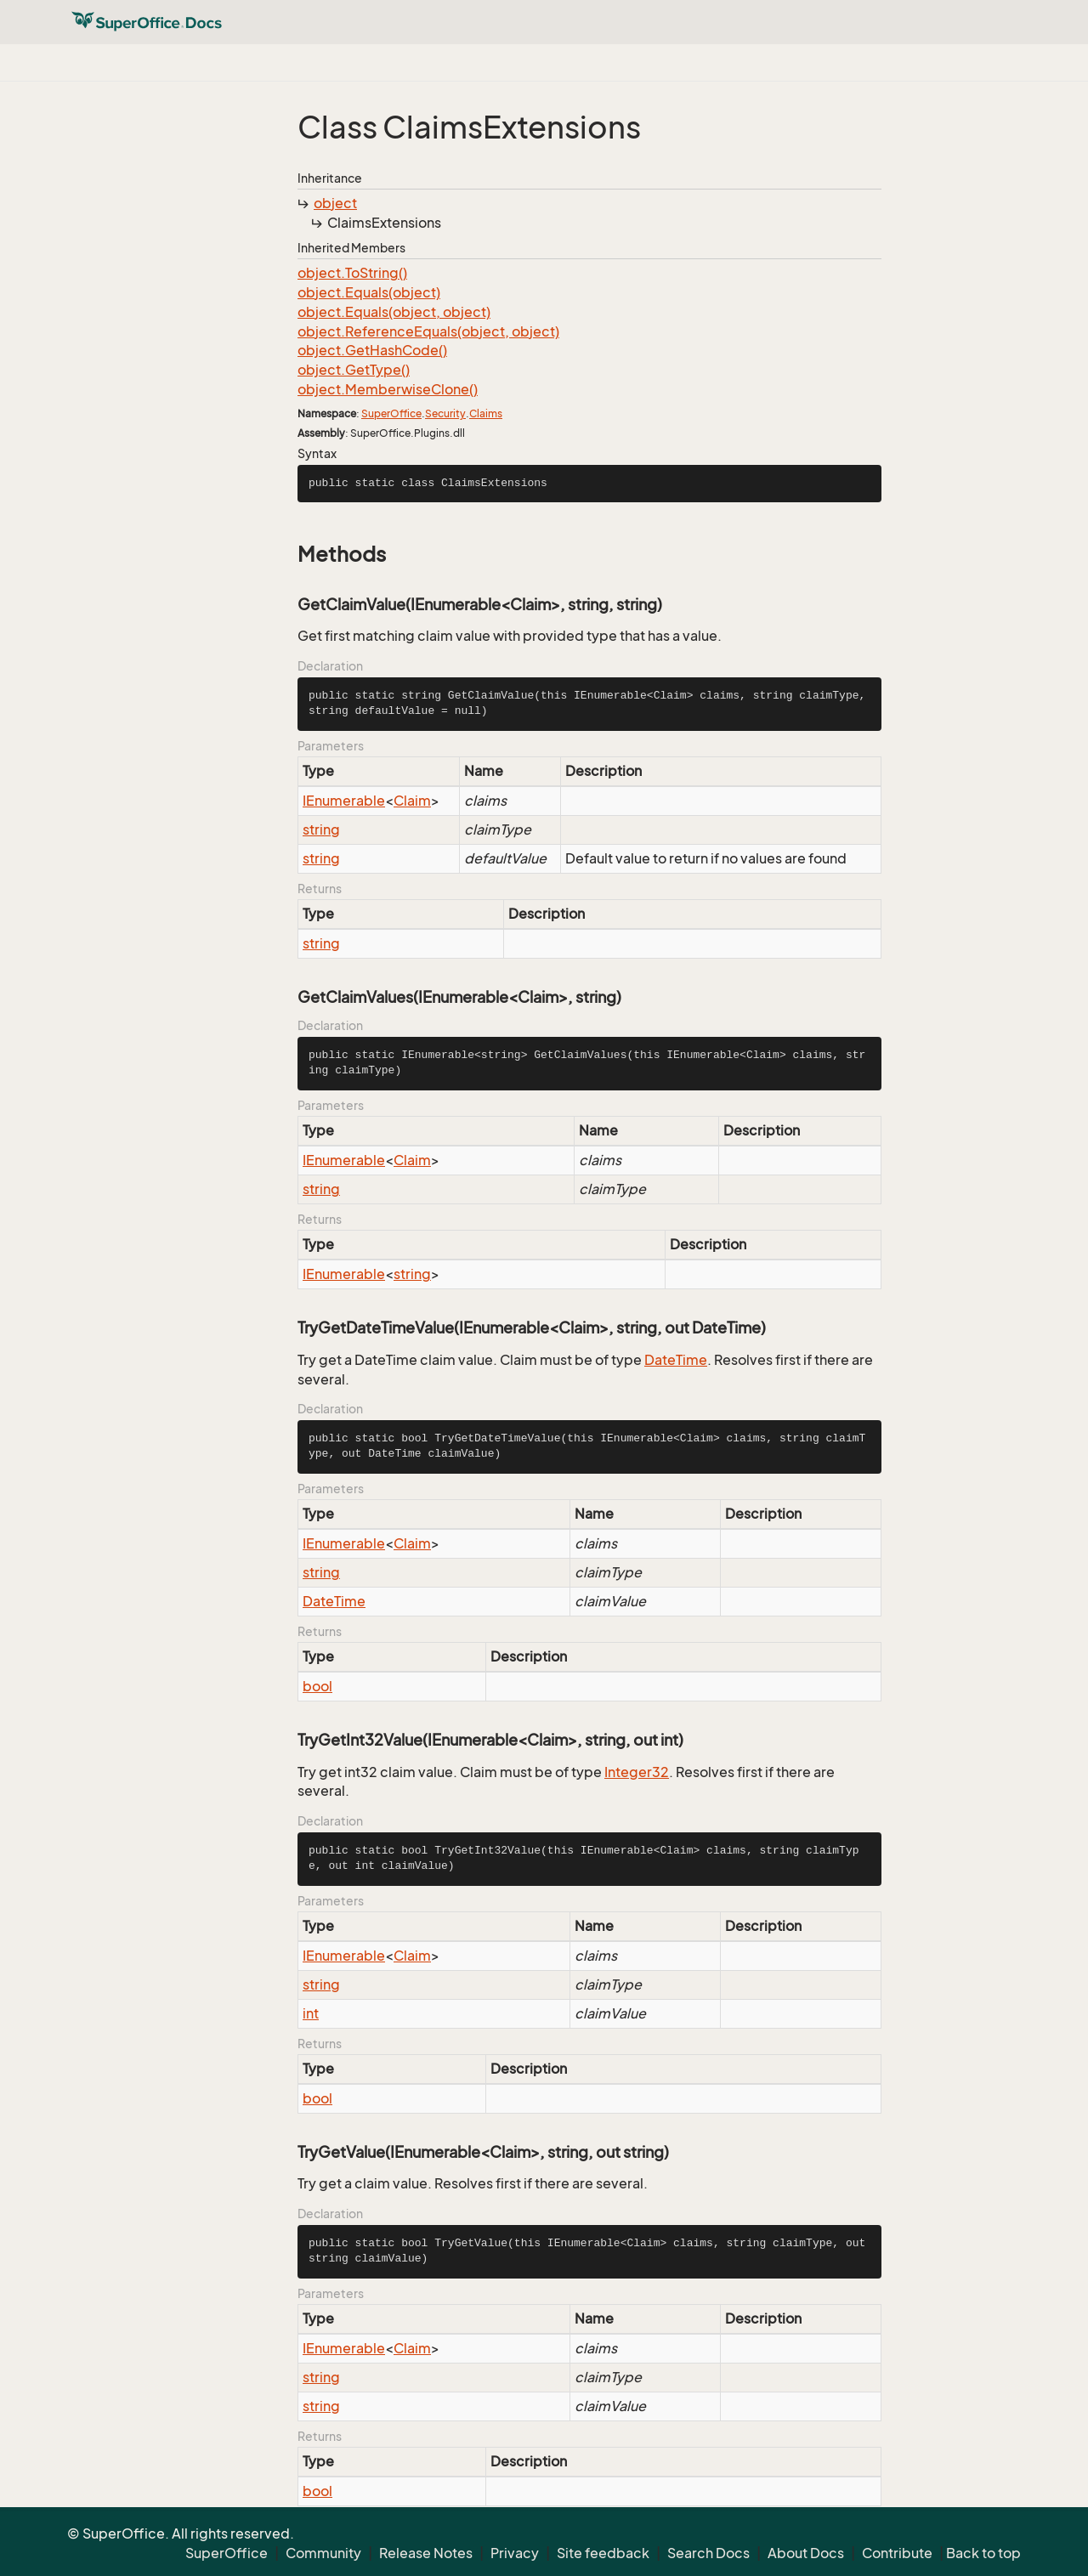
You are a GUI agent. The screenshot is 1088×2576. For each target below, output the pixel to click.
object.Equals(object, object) (394, 311)
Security (445, 413)
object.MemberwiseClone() (388, 389)
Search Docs (708, 2553)
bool (317, 1686)
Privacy (514, 2553)
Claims (485, 413)
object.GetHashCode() (372, 350)
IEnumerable (344, 800)
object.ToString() (352, 272)
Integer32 (636, 1772)
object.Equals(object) (369, 292)
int (311, 2013)
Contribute (897, 2553)
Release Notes (426, 2553)
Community (323, 2553)
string (321, 829)
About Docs (806, 2553)
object (335, 203)
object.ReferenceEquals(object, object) (428, 331)
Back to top (983, 2553)
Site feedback (603, 2553)
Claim (412, 800)
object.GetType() (354, 369)
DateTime (675, 1359)
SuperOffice (391, 413)
